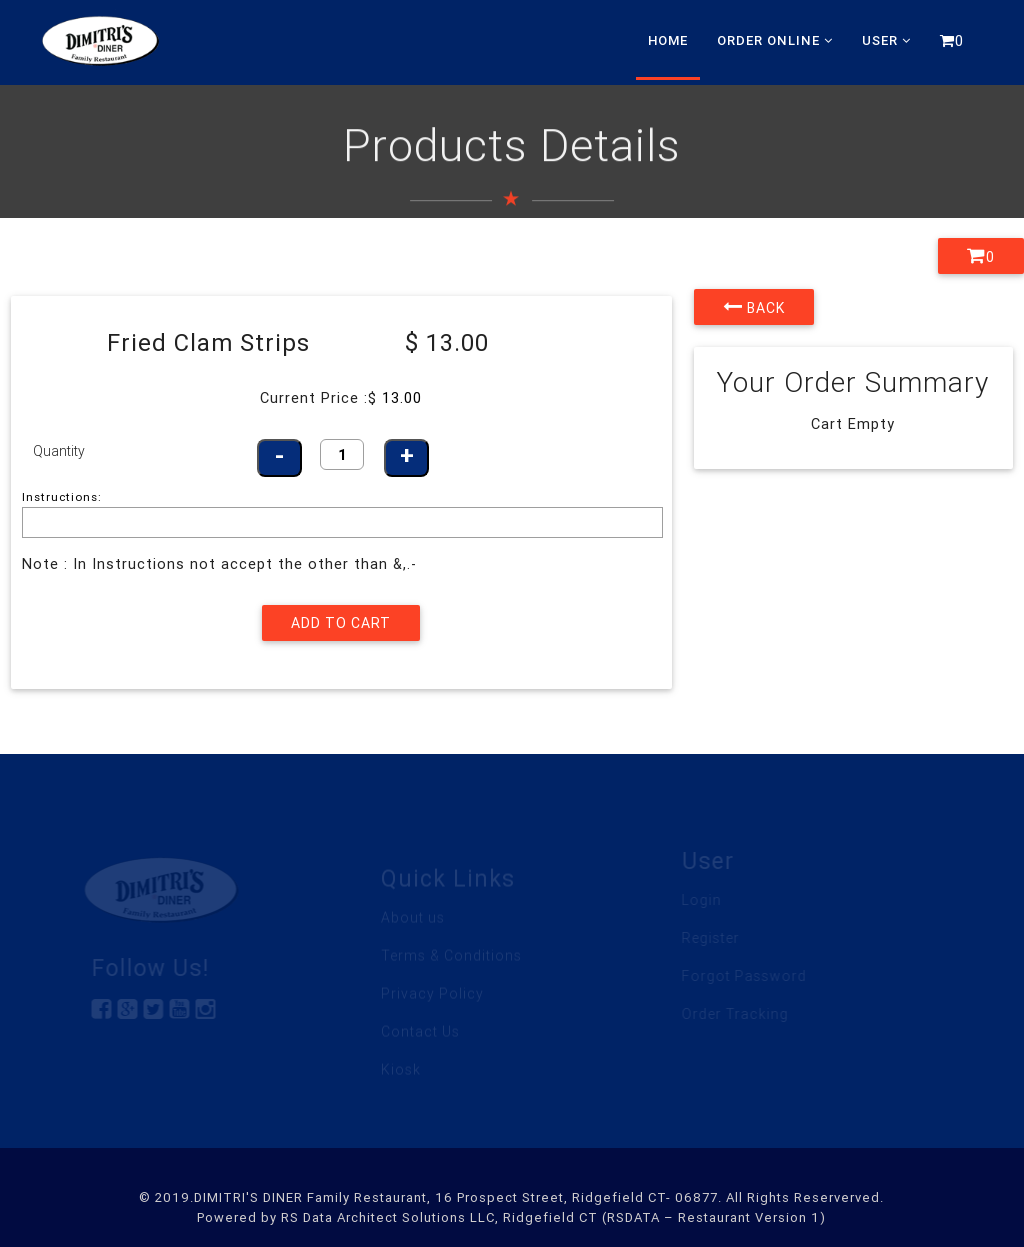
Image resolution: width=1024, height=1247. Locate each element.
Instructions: (62, 496)
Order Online (775, 40)
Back (754, 307)
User (886, 40)
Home (668, 40)
